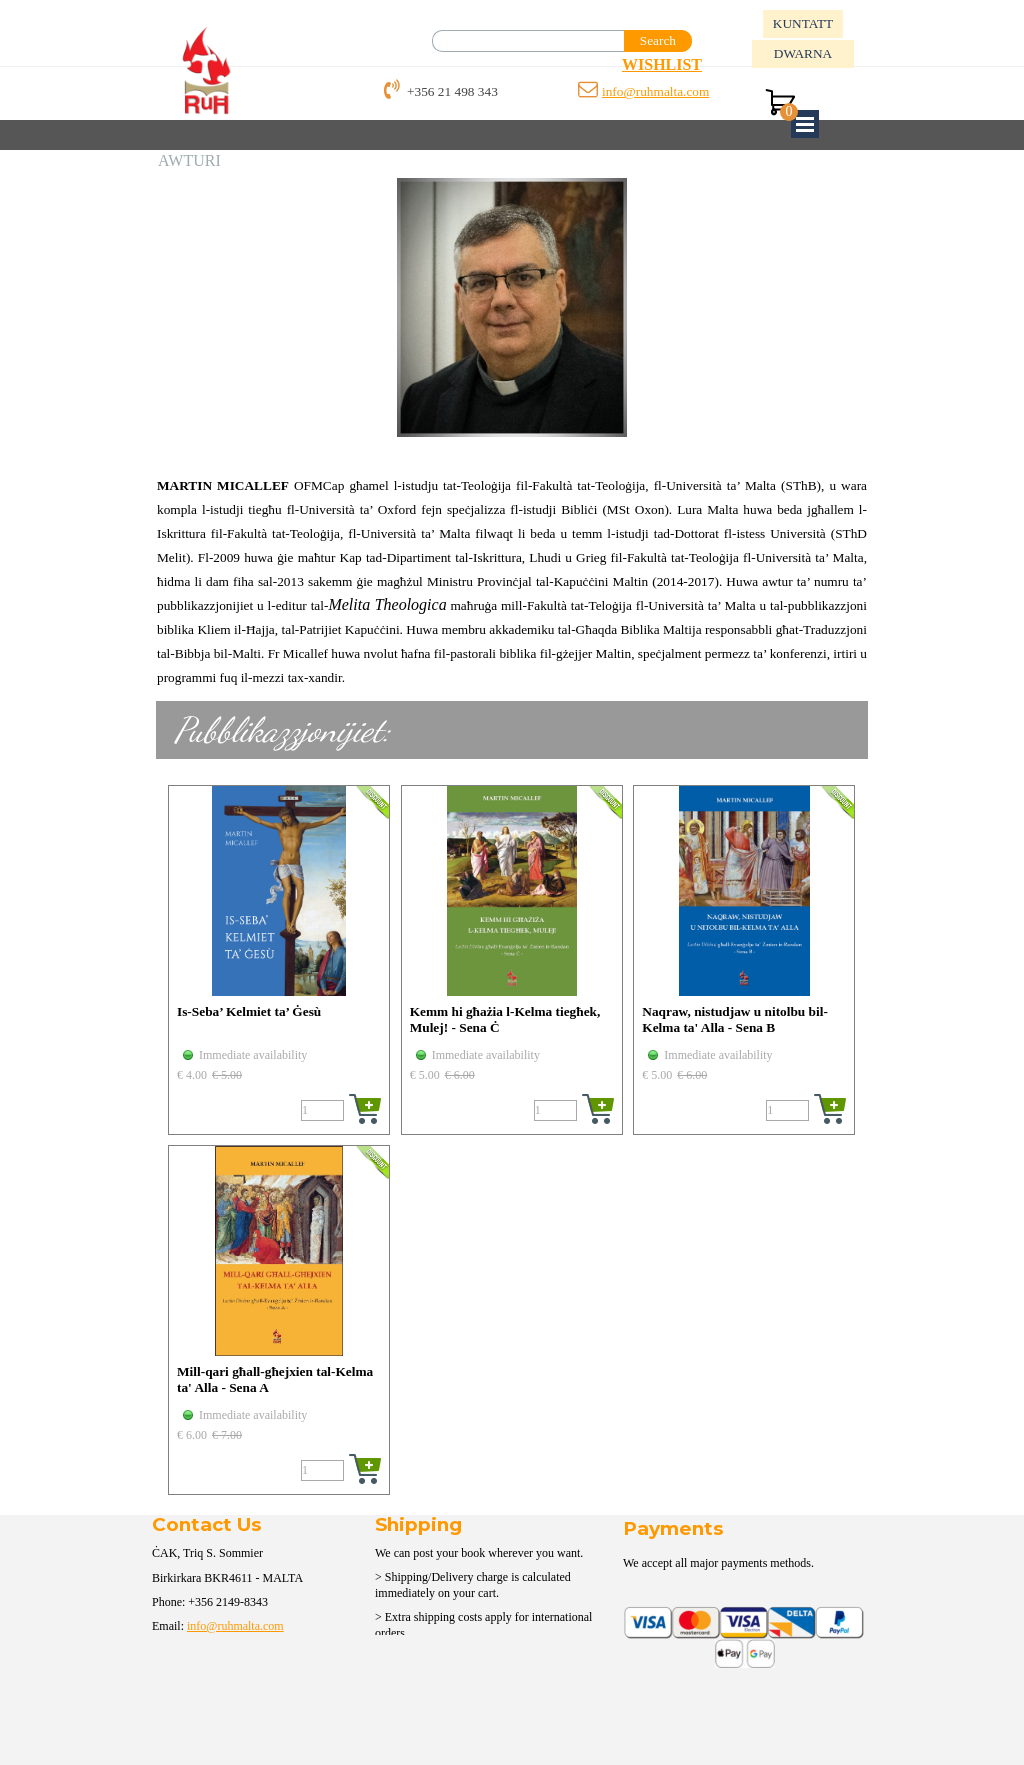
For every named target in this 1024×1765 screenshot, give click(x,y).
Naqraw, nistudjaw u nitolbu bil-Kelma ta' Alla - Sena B (735, 1019)
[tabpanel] (697, 65)
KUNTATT (803, 23)
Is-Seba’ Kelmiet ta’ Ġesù (249, 1011)
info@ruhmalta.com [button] (655, 91)
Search (658, 40)
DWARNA (803, 53)
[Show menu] (805, 124)
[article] (279, 960)
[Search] (528, 41)
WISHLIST (662, 64)
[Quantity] (322, 1110)
